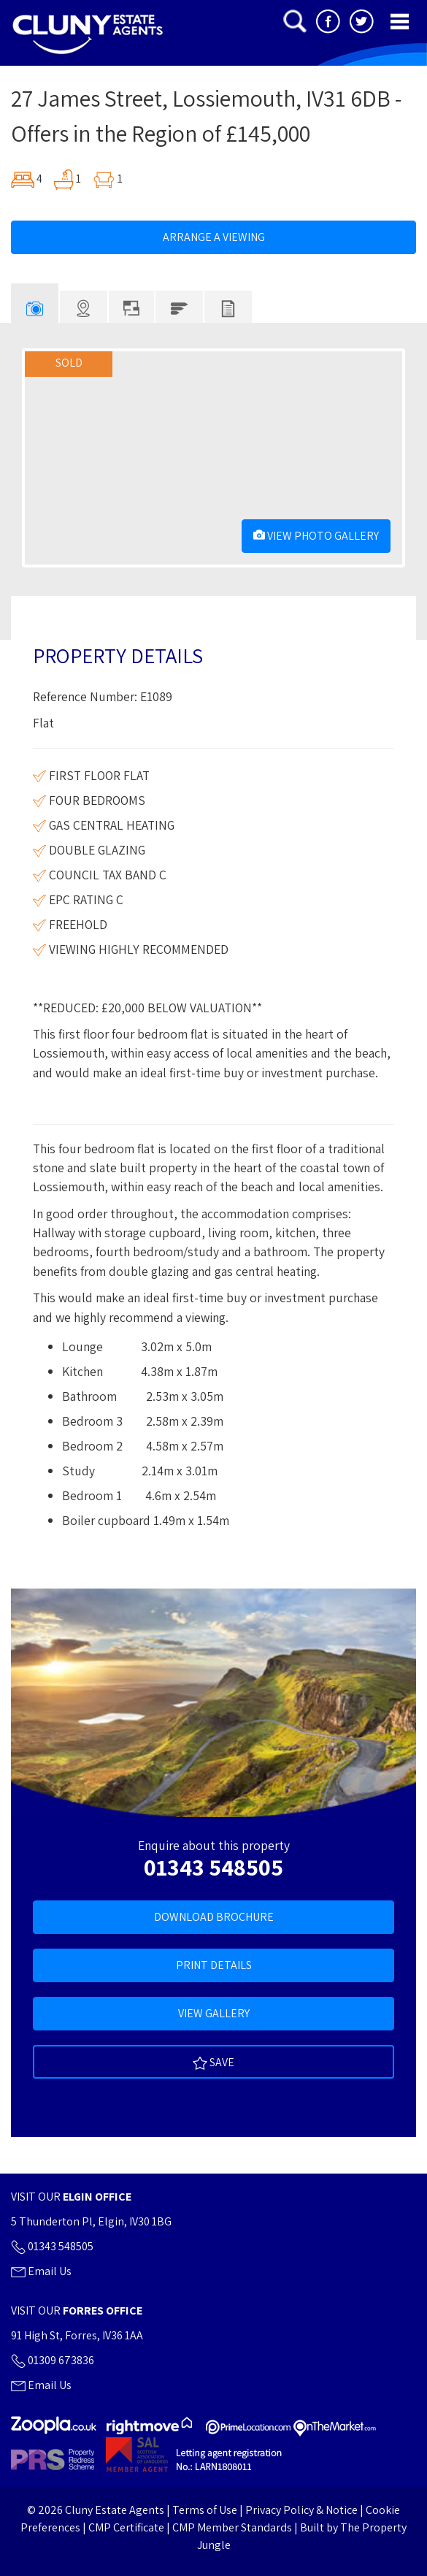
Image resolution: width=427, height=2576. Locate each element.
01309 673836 (52, 2360)
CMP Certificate (126, 2527)
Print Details (214, 1965)
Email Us (41, 2271)
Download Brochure (214, 1917)
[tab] (34, 303)
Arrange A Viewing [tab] (214, 237)
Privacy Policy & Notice (301, 2510)
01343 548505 (213, 1866)
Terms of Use (204, 2510)
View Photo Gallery (316, 535)
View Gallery (214, 2013)
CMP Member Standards (232, 2527)
